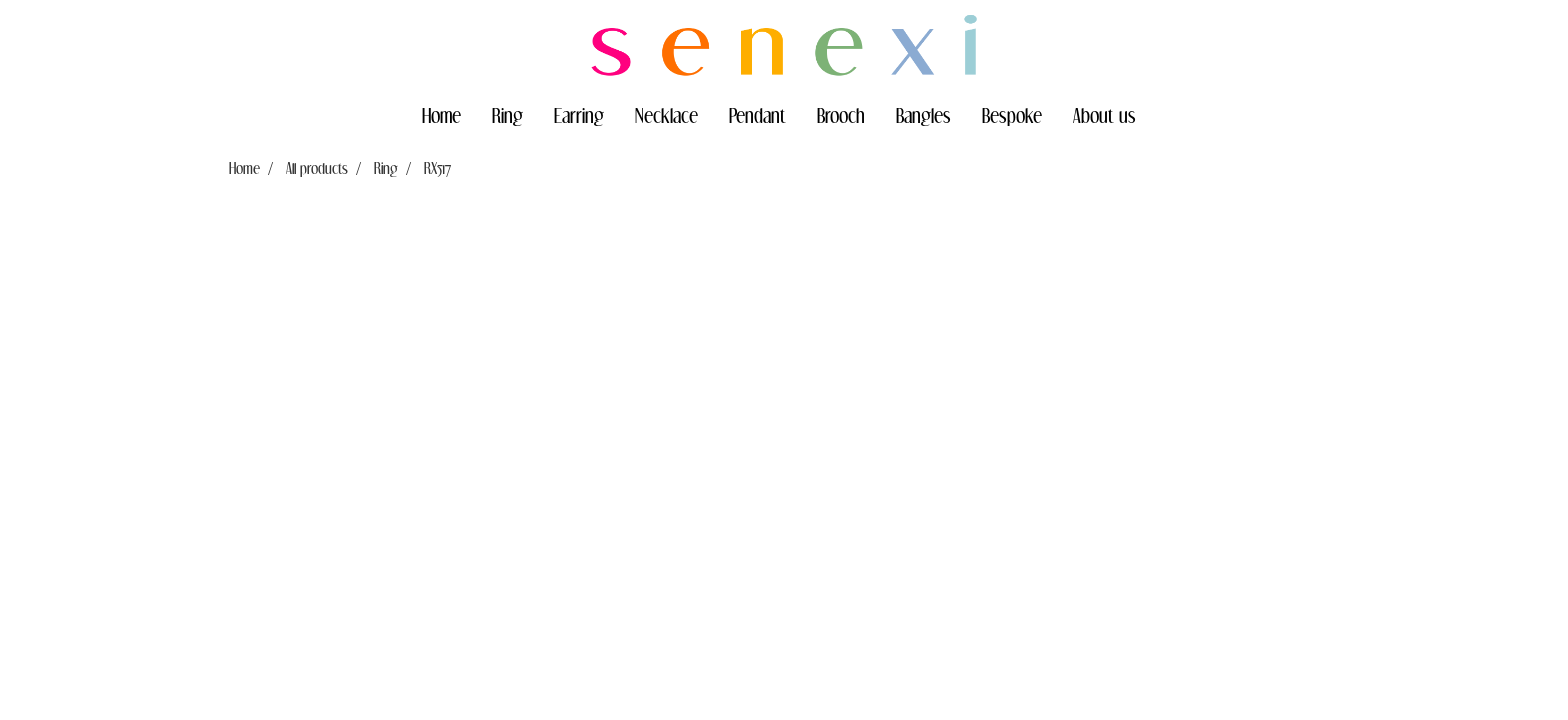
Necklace (666, 115)
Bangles (923, 115)
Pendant (757, 115)
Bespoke (1012, 115)
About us (1104, 115)
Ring (507, 115)
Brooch (841, 115)
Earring (579, 115)
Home (441, 115)
